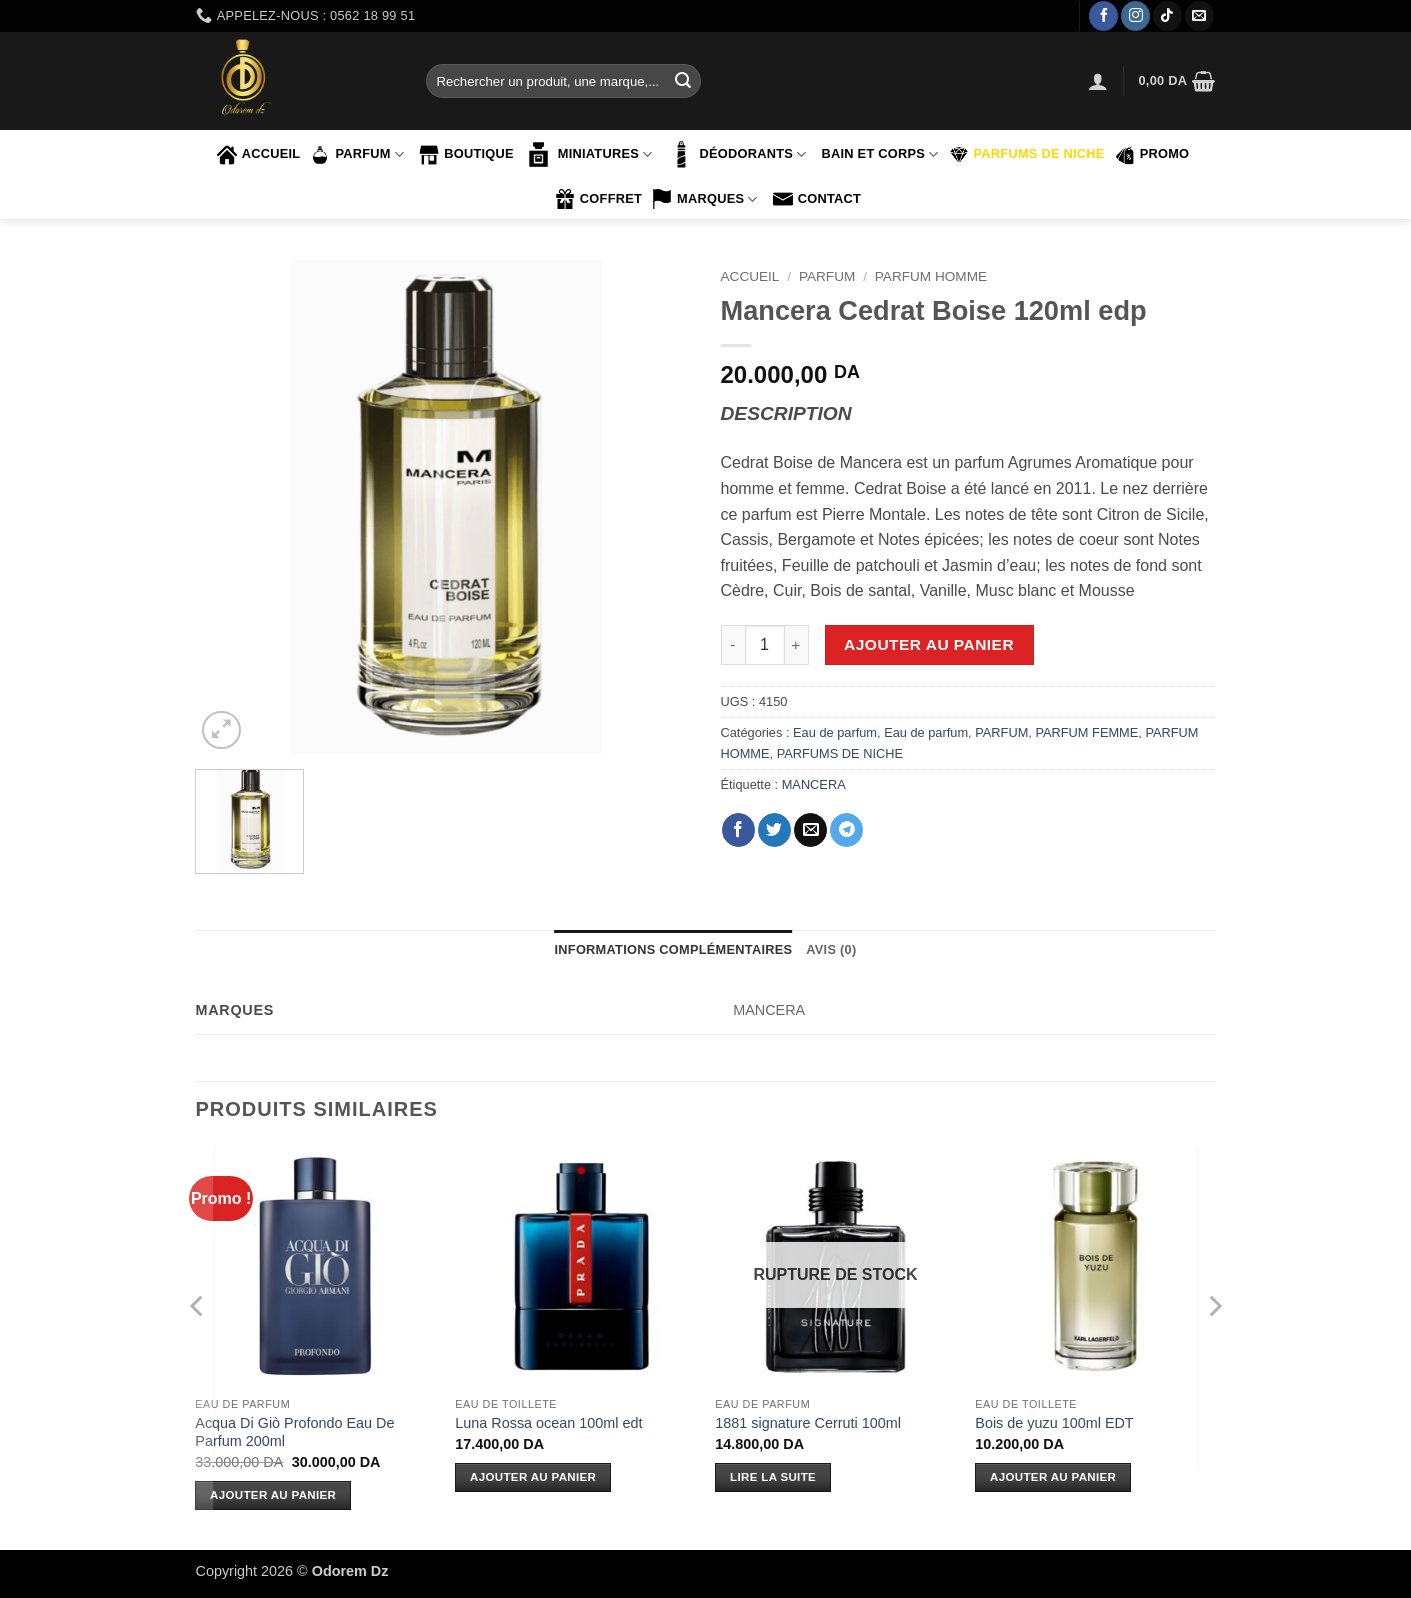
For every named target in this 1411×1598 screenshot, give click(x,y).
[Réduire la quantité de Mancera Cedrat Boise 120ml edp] (733, 645)
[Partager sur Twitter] (774, 830)
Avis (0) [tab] (831, 949)
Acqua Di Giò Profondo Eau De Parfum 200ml (294, 1432)
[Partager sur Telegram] (846, 830)
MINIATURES (588, 154)
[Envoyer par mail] (810, 830)
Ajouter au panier (929, 644)
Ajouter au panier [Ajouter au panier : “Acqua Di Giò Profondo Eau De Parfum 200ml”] (273, 1495)
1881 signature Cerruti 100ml (808, 1423)
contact (817, 199)
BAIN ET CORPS (879, 154)
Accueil (750, 276)
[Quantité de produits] (765, 645)
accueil (259, 155)
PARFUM (357, 155)
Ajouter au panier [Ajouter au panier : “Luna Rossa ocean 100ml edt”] (533, 1477)
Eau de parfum (835, 732)
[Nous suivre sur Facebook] (1103, 16)
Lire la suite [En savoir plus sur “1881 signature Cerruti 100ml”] (773, 1477)
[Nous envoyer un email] (1199, 16)
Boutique (466, 155)
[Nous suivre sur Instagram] (1135, 16)
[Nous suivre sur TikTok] (1167, 16)
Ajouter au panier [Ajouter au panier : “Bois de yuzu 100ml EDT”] (1053, 1477)
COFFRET (598, 199)
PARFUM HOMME (931, 276)
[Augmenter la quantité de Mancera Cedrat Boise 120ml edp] (797, 645)
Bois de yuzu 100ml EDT (1054, 1423)
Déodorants (736, 154)
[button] (1098, 81)
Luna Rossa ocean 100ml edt (548, 1423)
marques (705, 199)
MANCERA (814, 784)
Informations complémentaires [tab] (674, 949)
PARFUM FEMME (1086, 732)
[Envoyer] (683, 81)
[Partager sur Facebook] (738, 830)
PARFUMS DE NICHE (1027, 155)
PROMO (1152, 155)
